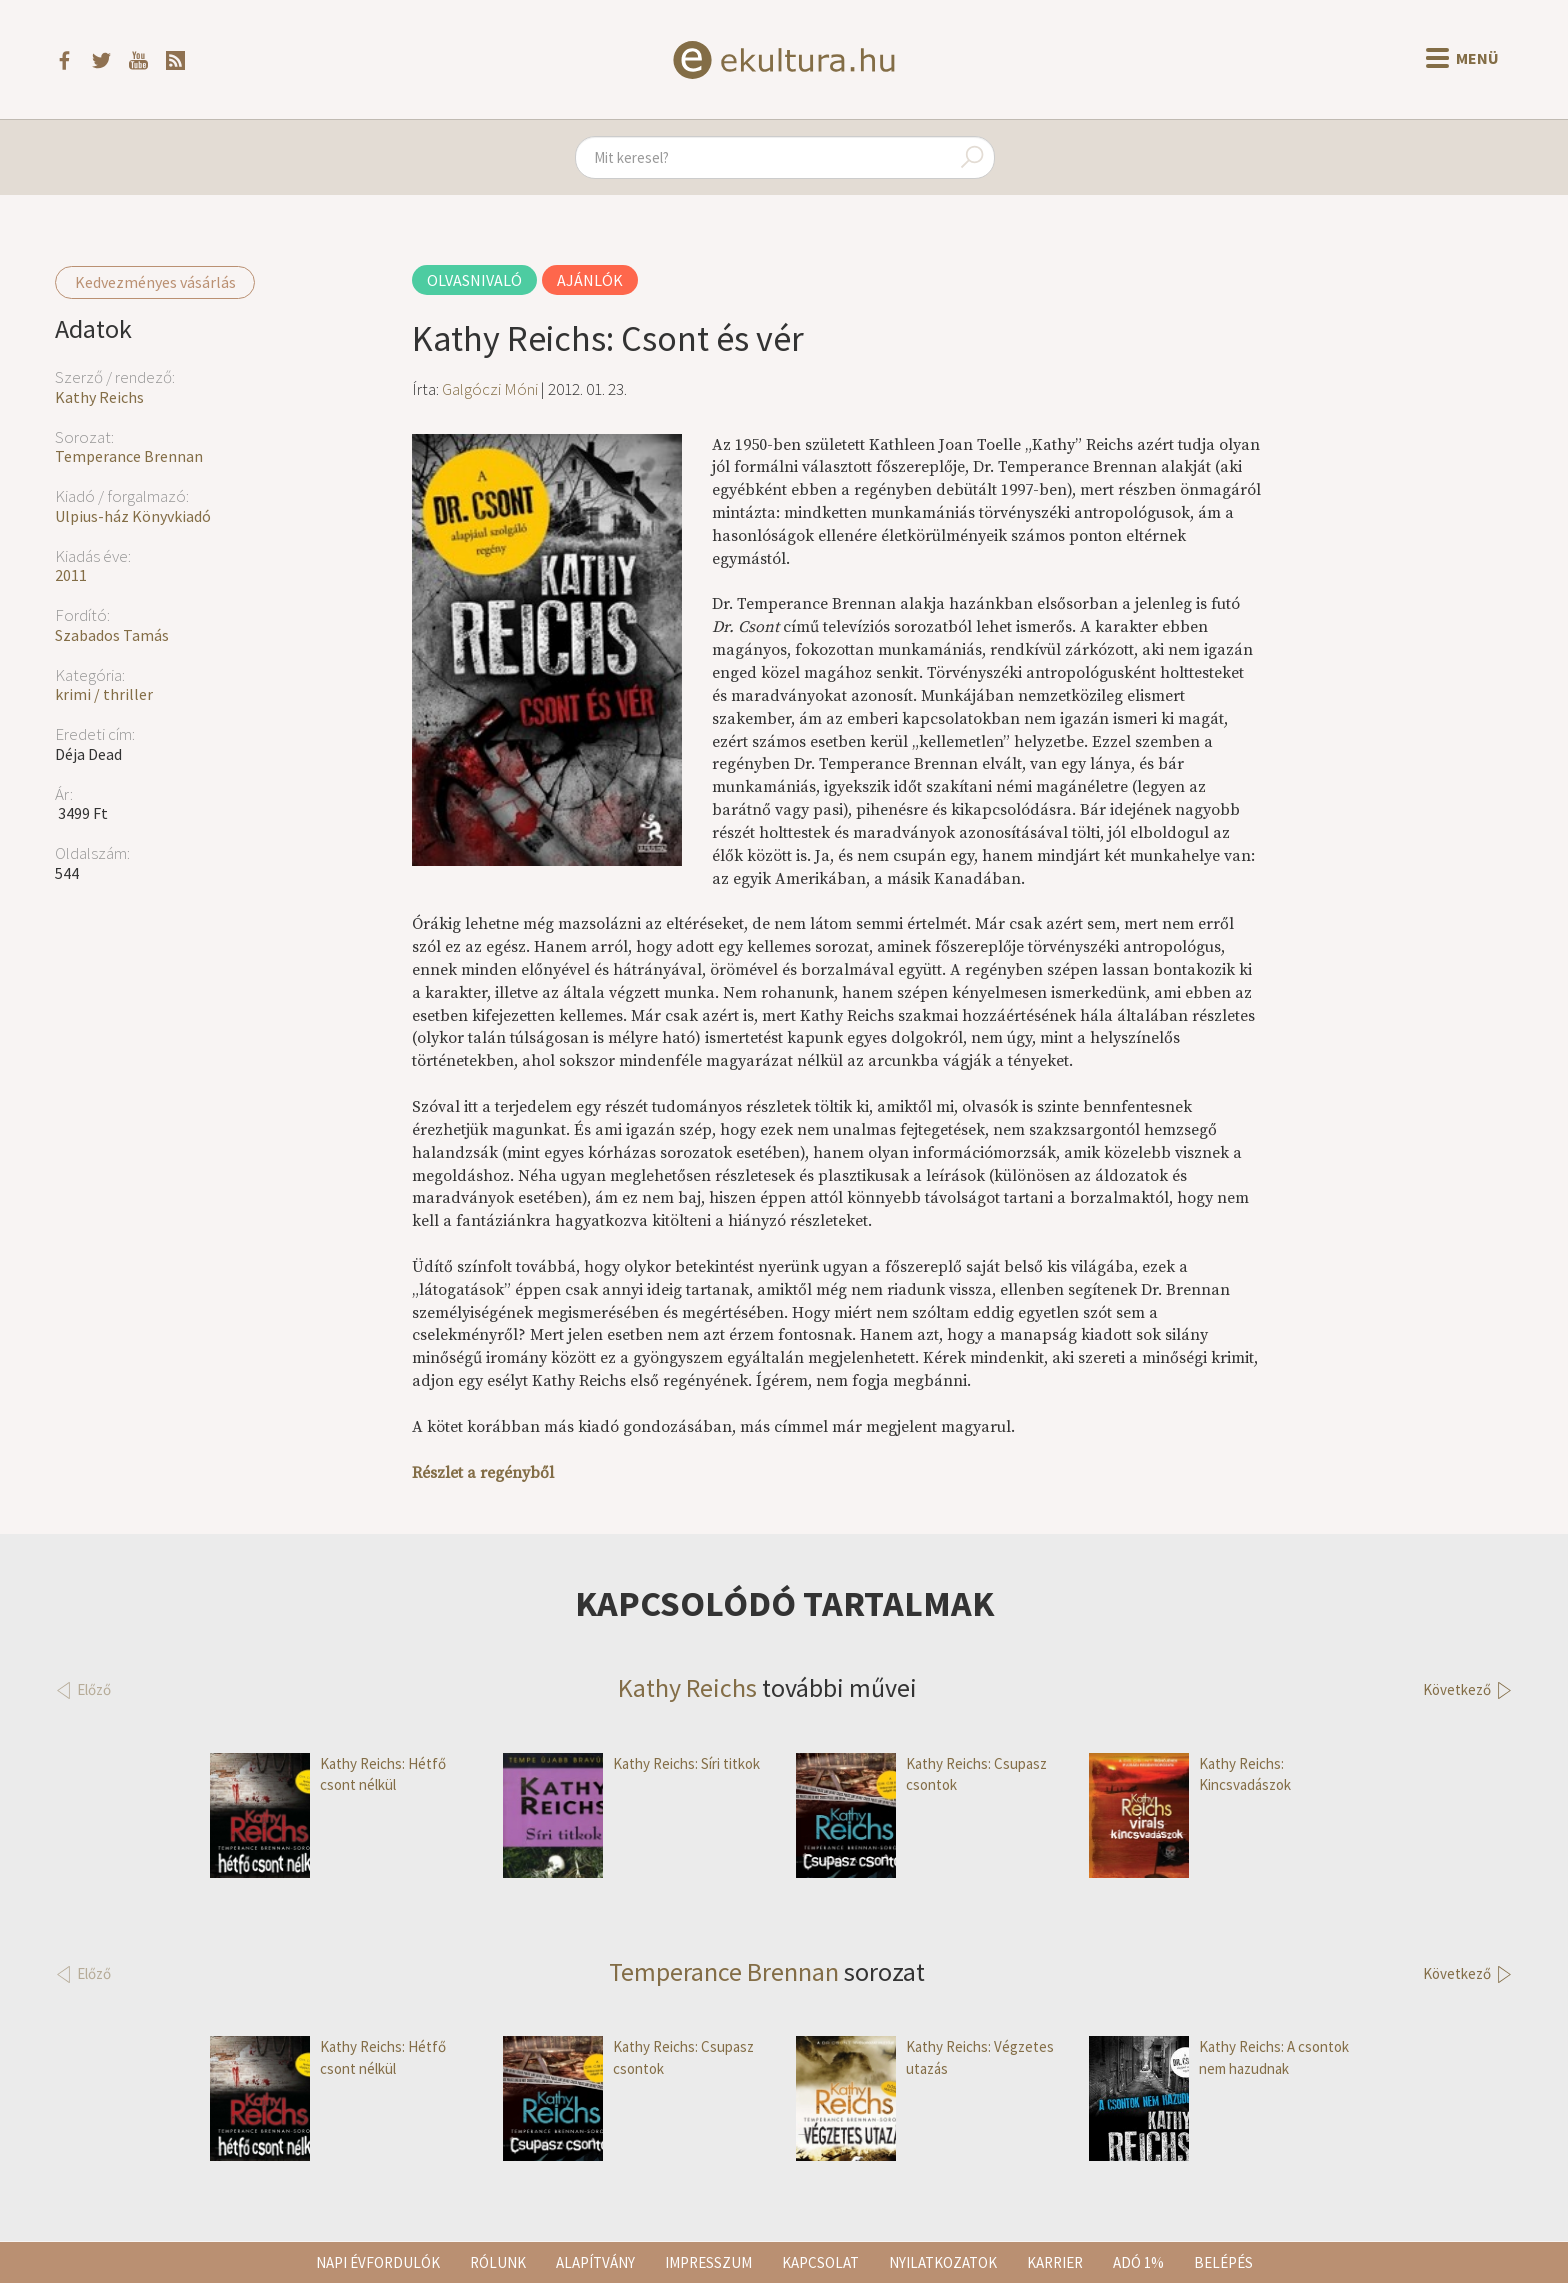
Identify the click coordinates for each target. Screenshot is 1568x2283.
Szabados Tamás (112, 635)
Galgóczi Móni (490, 389)
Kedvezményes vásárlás (155, 282)
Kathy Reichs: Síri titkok (631, 1763)
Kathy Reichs (99, 397)
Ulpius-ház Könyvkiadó (133, 516)
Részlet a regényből (483, 1473)
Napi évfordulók (378, 2262)
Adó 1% (1138, 2262)
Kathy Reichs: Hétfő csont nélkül (328, 1774)
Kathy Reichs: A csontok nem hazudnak (1219, 2057)
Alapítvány (595, 2262)
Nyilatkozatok (943, 2262)
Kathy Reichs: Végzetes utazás (925, 2057)
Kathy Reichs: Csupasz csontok (921, 1774)
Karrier (1055, 2262)
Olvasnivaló (474, 280)
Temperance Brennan (129, 456)
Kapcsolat (820, 2262)
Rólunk (498, 2262)
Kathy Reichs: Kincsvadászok (1190, 1774)
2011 (71, 575)
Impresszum (708, 2262)
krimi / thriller (104, 694)
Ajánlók (590, 280)
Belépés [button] (1223, 2262)
